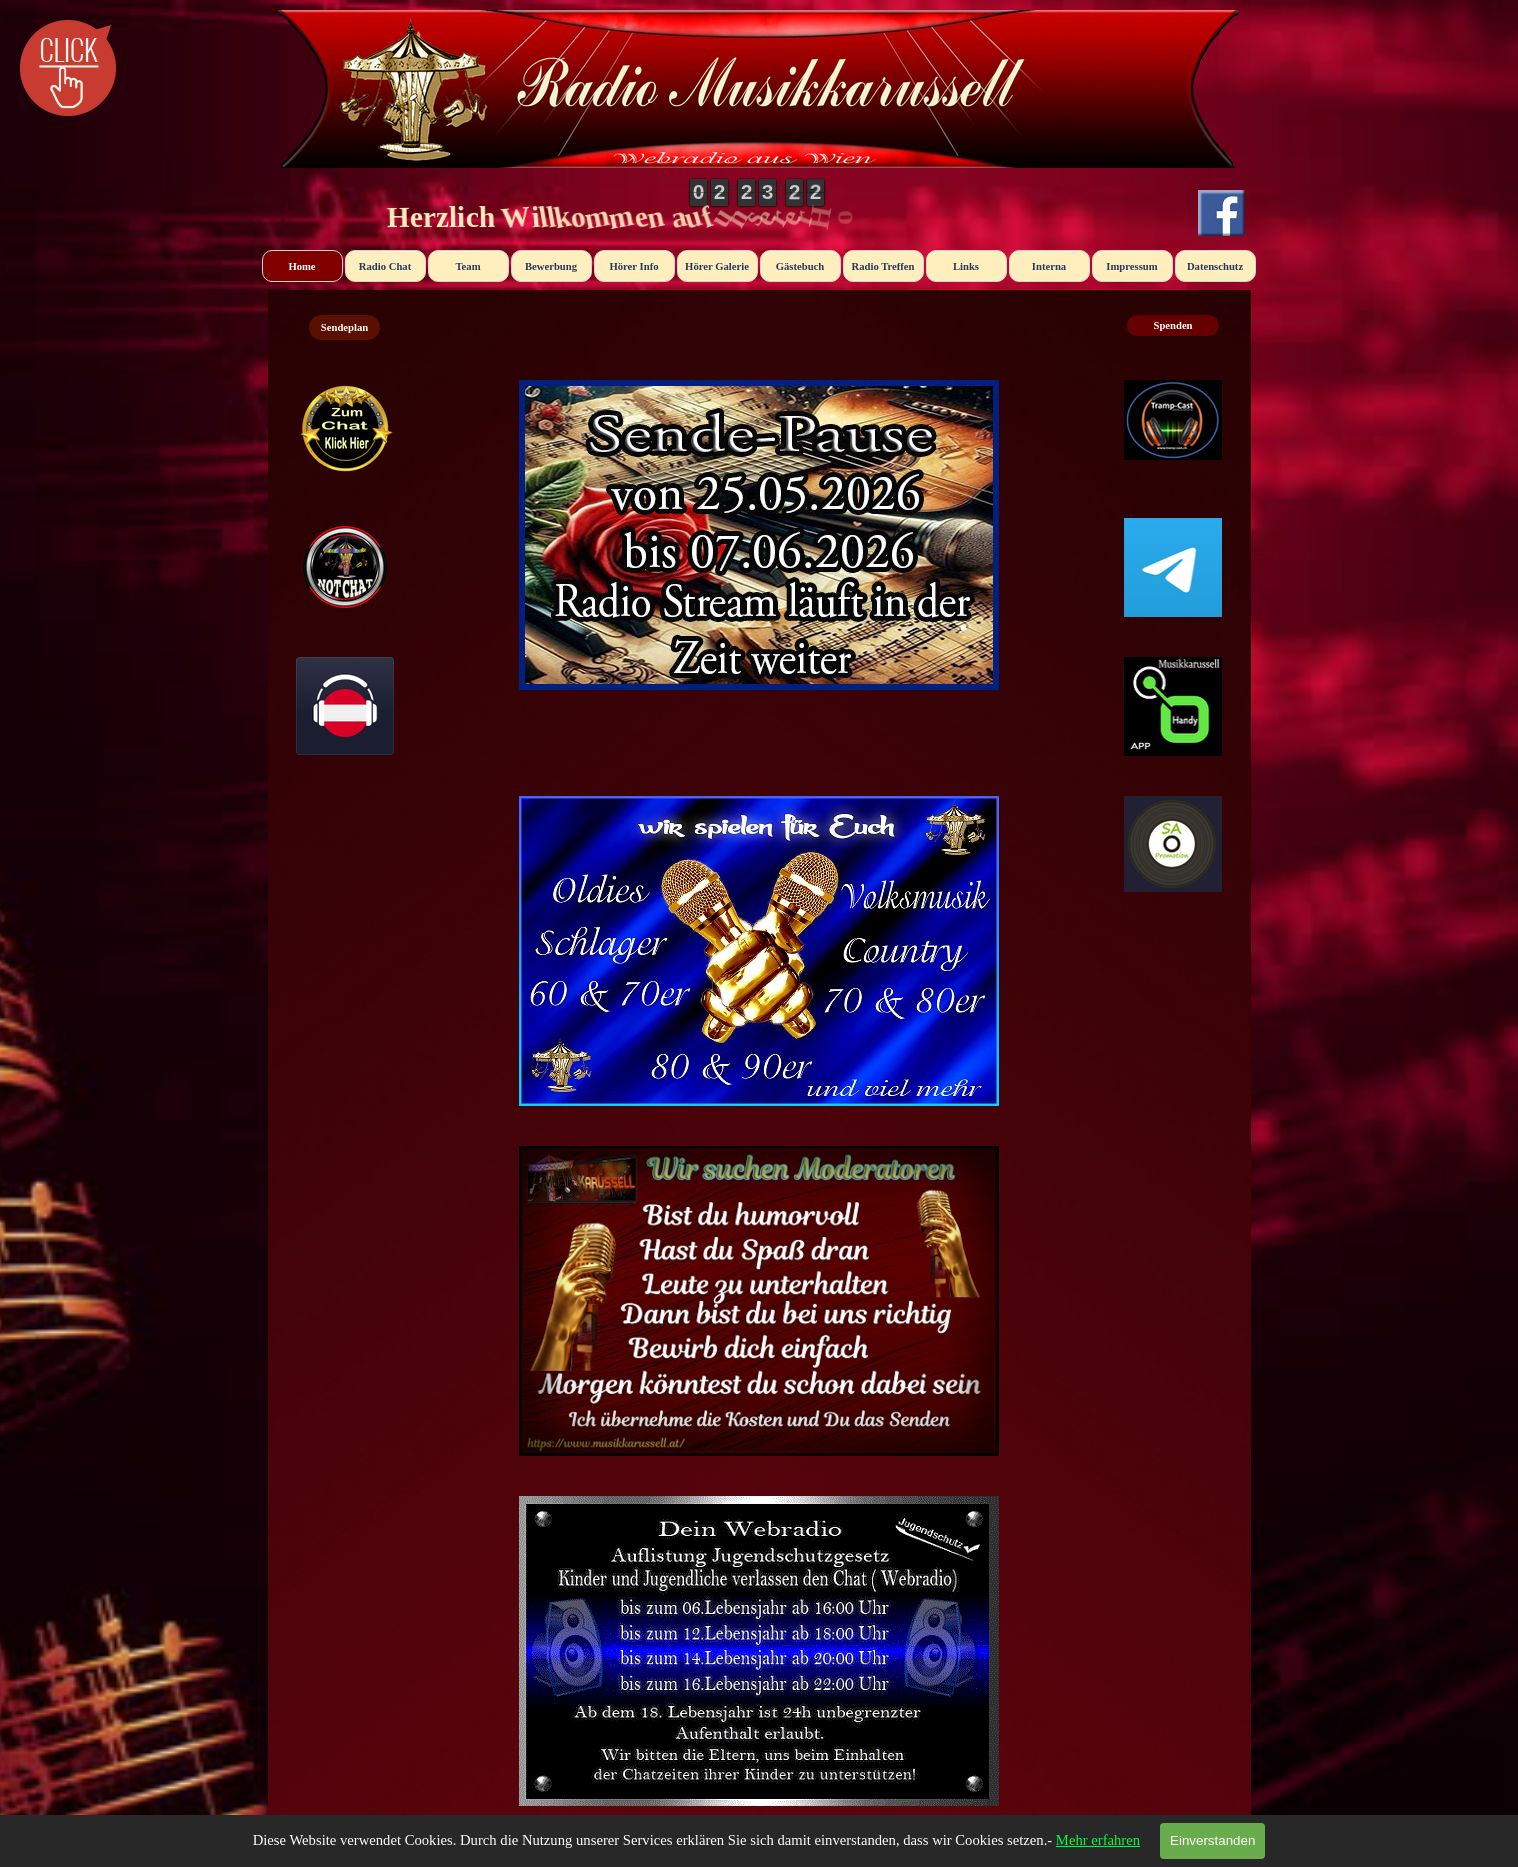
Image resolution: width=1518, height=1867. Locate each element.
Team (467, 266)
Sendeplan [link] (344, 327)
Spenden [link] (1172, 325)
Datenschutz (1215, 266)
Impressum (1131, 266)
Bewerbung (551, 266)
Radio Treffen (882, 266)
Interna (1049, 266)
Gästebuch (800, 266)
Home (301, 266)
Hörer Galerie (717, 266)
